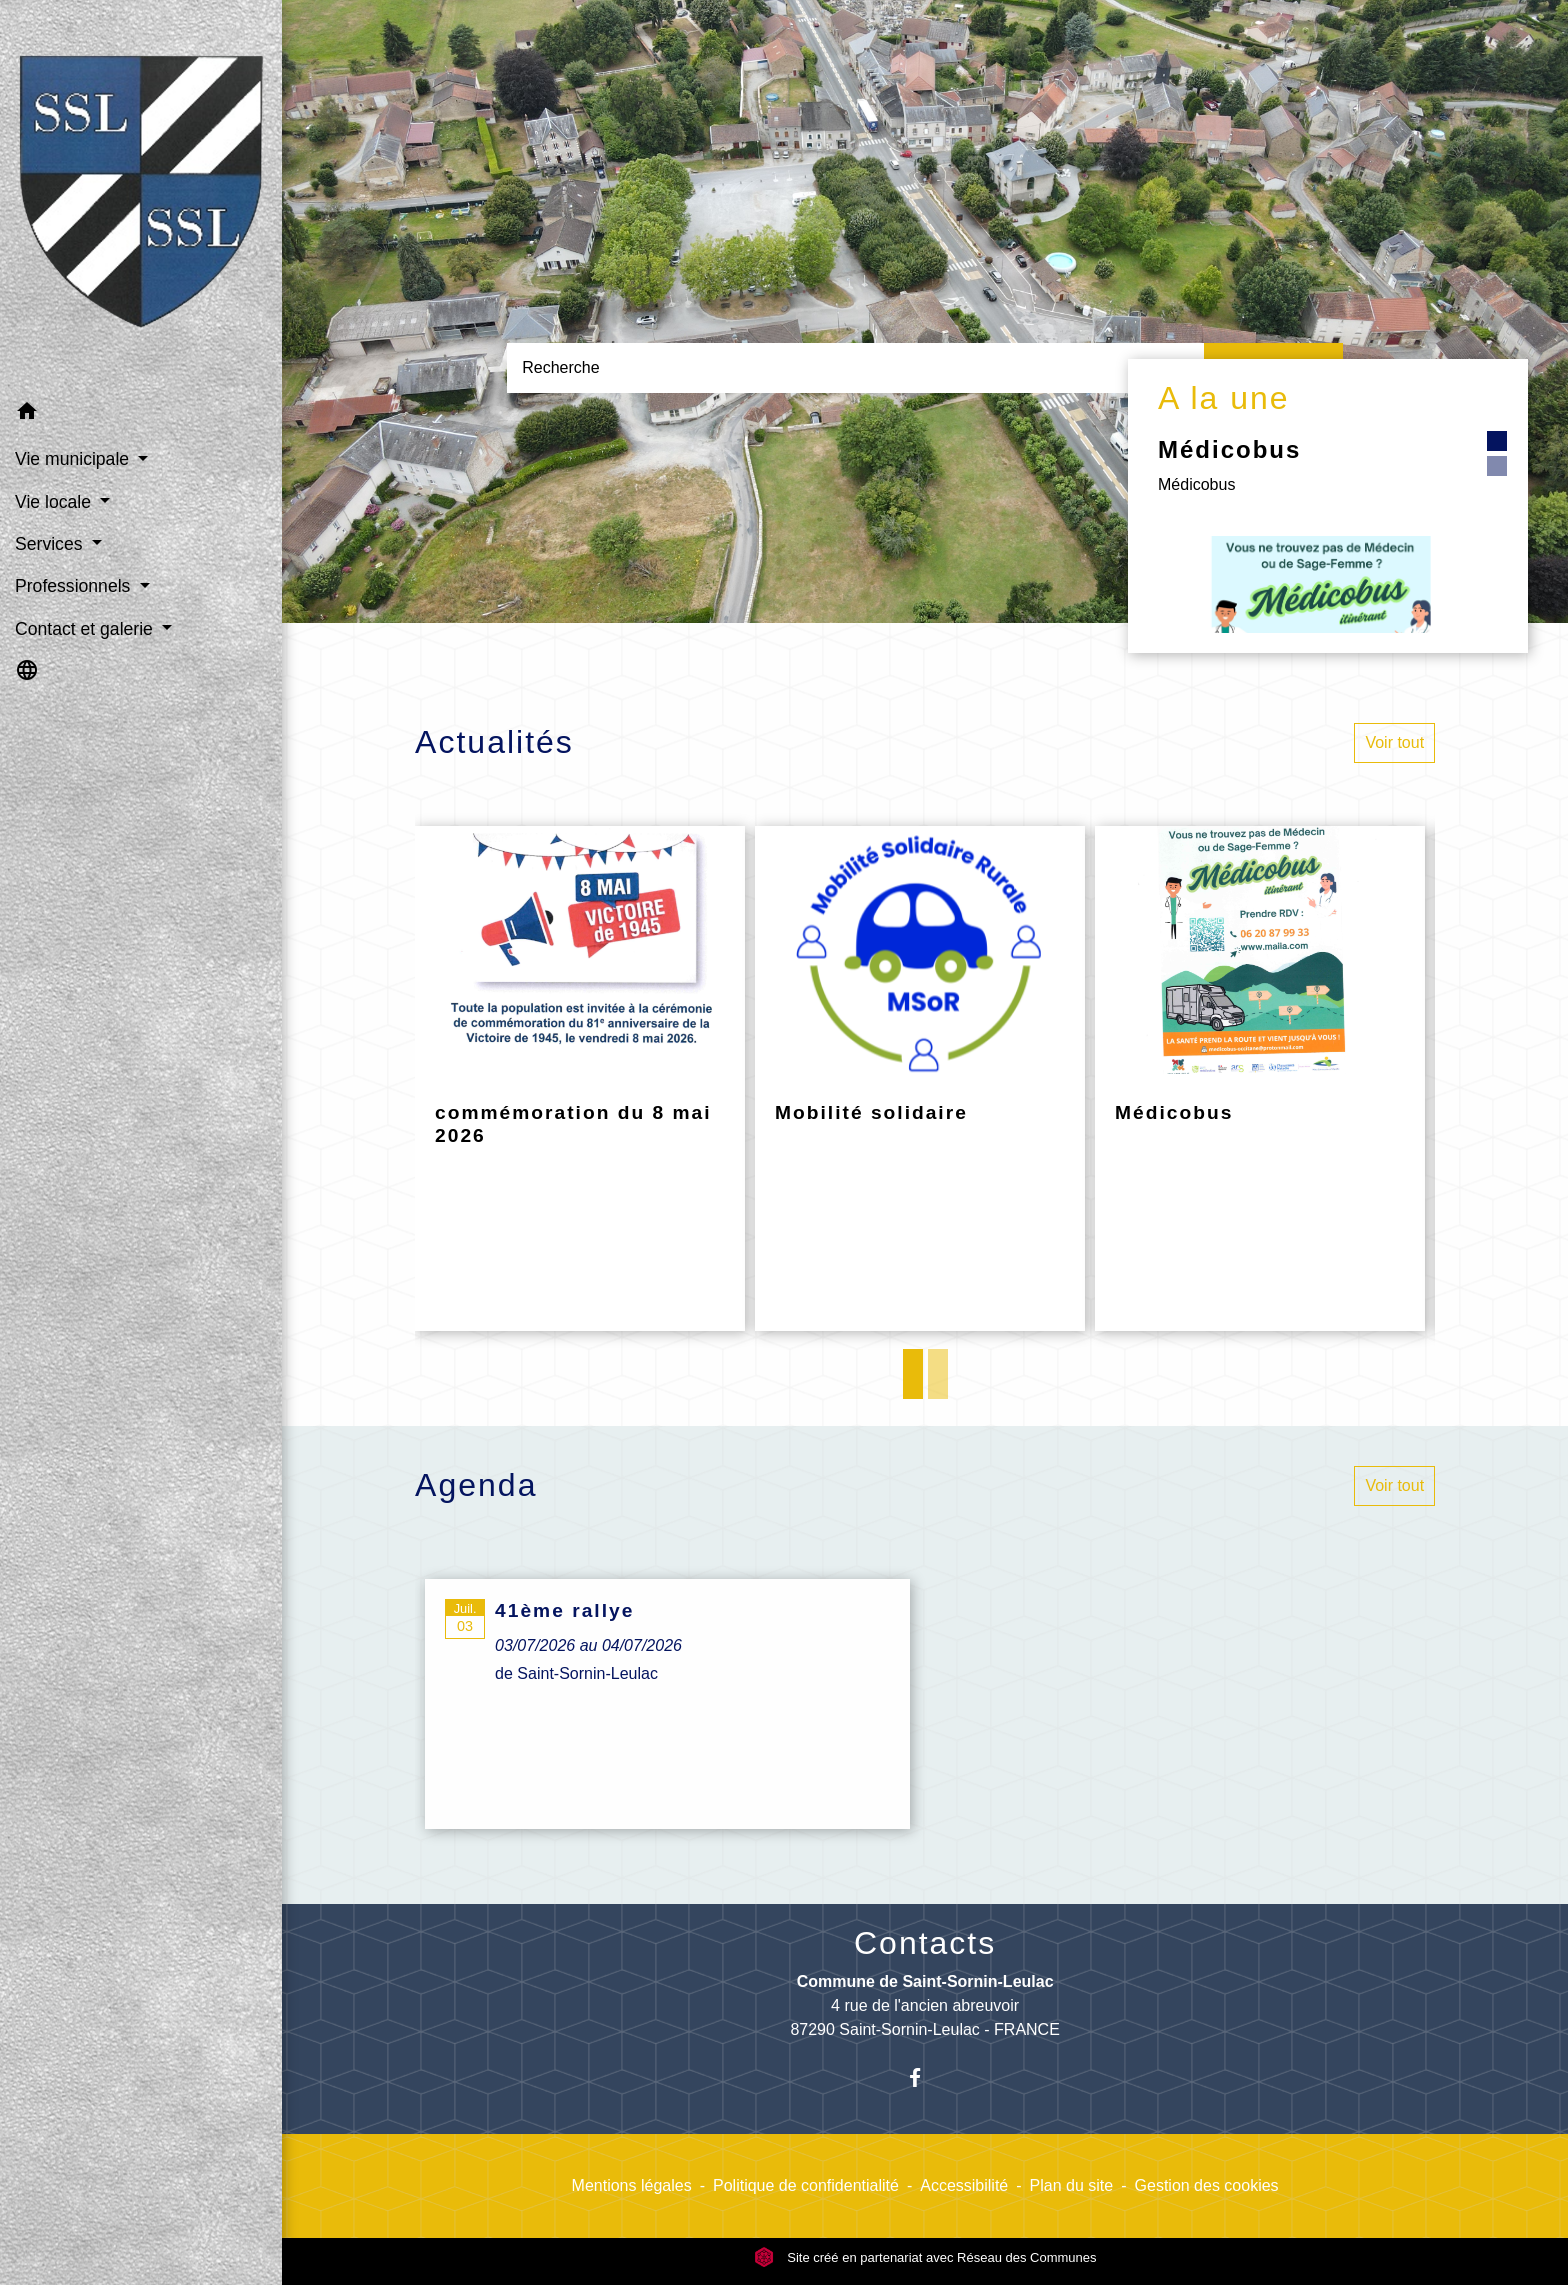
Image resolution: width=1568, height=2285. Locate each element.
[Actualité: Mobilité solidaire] (920, 1078)
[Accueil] (141, 195)
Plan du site (1072, 2185)
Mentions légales (632, 2185)
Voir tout (1394, 742)
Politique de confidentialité (806, 2185)
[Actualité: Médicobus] (1260, 1078)
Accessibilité (964, 2185)
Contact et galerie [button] (86, 629)
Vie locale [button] (55, 502)
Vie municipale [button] (74, 459)
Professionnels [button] (75, 586)
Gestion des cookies (1207, 2185)
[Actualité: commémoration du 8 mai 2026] (580, 1078)
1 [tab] (913, 1374)
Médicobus (1229, 449)
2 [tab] (938, 1374)
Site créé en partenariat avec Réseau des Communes (925, 2257)
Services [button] (51, 544)
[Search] (855, 368)
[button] (141, 414)
